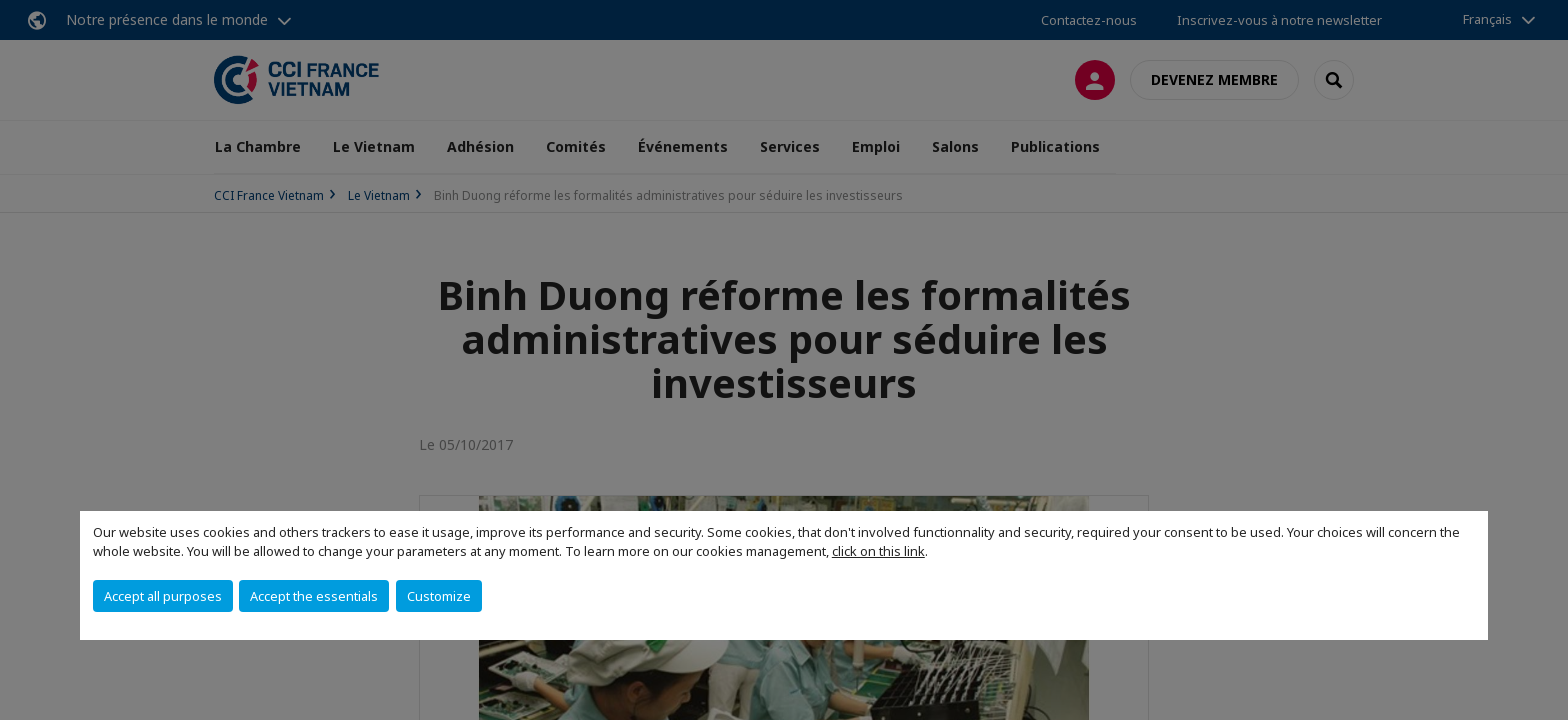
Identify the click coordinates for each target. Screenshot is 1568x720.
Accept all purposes (163, 596)
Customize (439, 596)
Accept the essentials (314, 596)
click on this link (878, 551)
